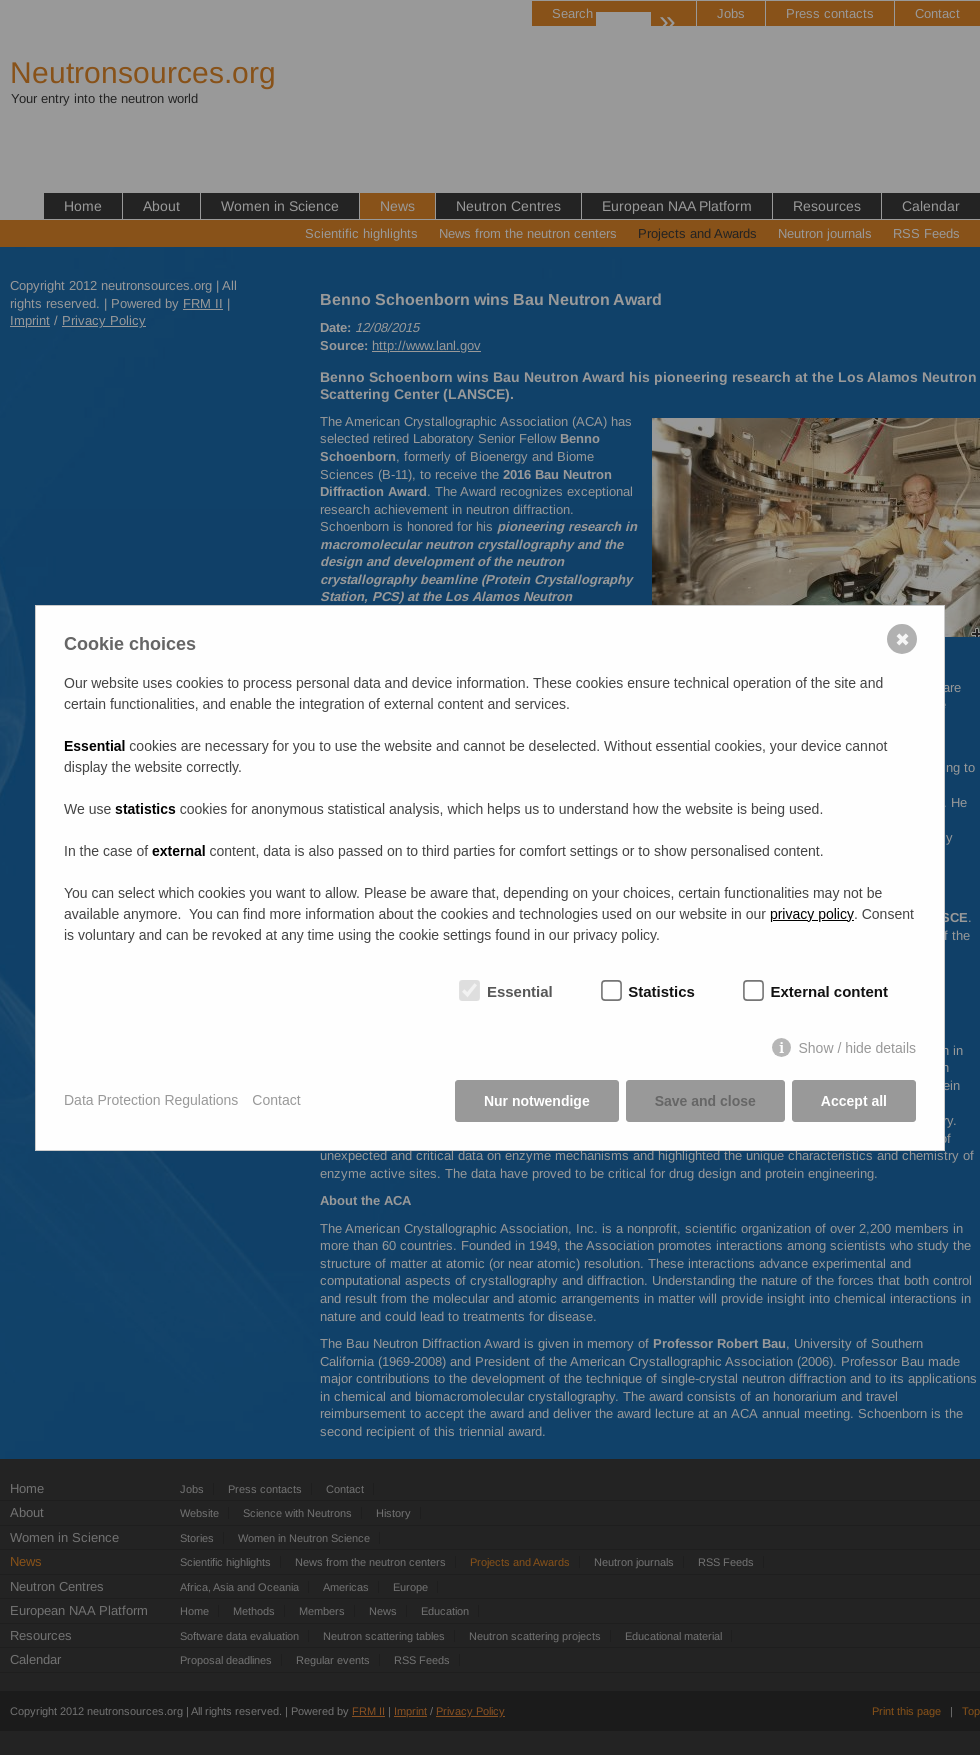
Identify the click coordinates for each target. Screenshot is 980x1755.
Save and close (705, 1101)
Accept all (854, 1101)
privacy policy (812, 914)
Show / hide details (857, 1048)
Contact (276, 1100)
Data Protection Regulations (151, 1100)
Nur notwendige (537, 1101)
